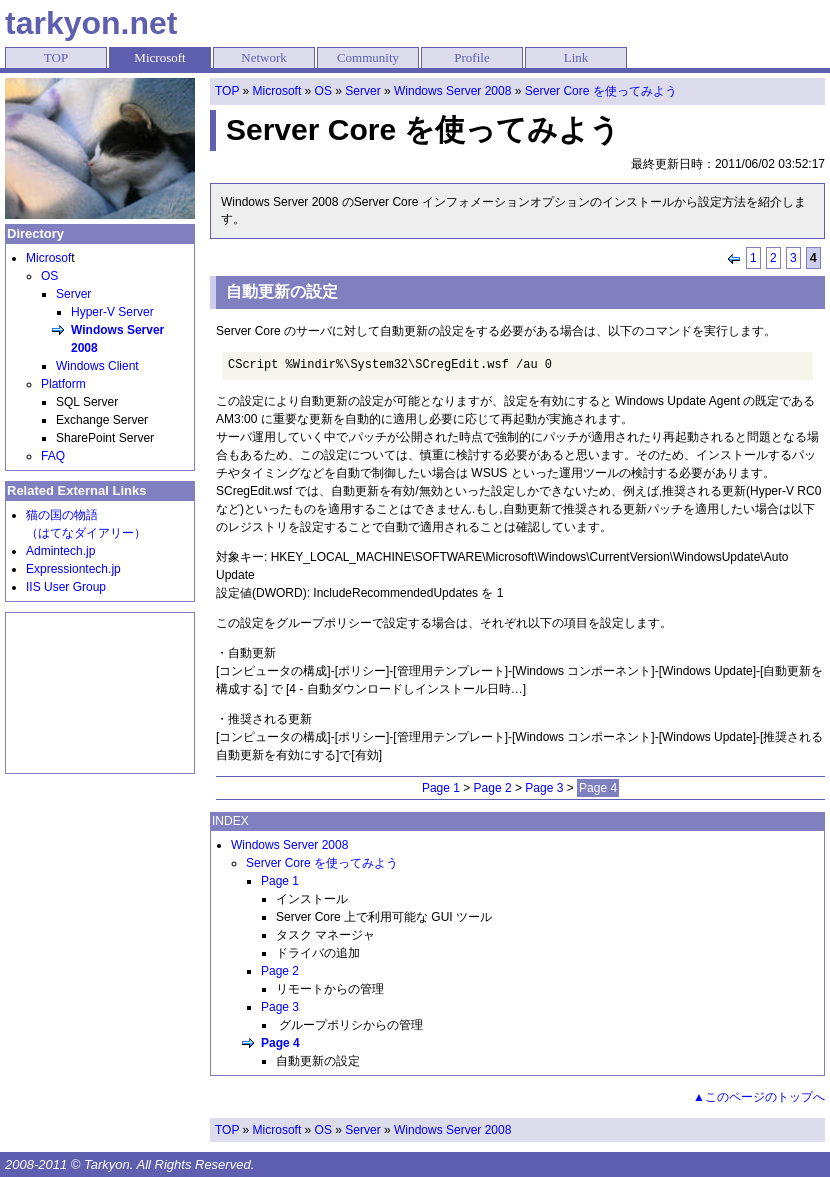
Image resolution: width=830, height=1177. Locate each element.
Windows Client (97, 366)
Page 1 (441, 788)
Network (264, 57)
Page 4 (280, 1043)
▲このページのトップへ (759, 1097)
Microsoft (159, 57)
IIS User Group (66, 587)
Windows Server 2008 (452, 91)
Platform (63, 384)
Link (576, 57)
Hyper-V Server (112, 312)
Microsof (48, 258)
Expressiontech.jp (73, 569)
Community (368, 57)
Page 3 (544, 788)
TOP (56, 57)
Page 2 (493, 788)
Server (362, 91)
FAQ (53, 456)
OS (323, 91)
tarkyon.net (91, 23)
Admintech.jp (60, 551)
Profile (471, 57)
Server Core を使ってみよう (601, 91)
